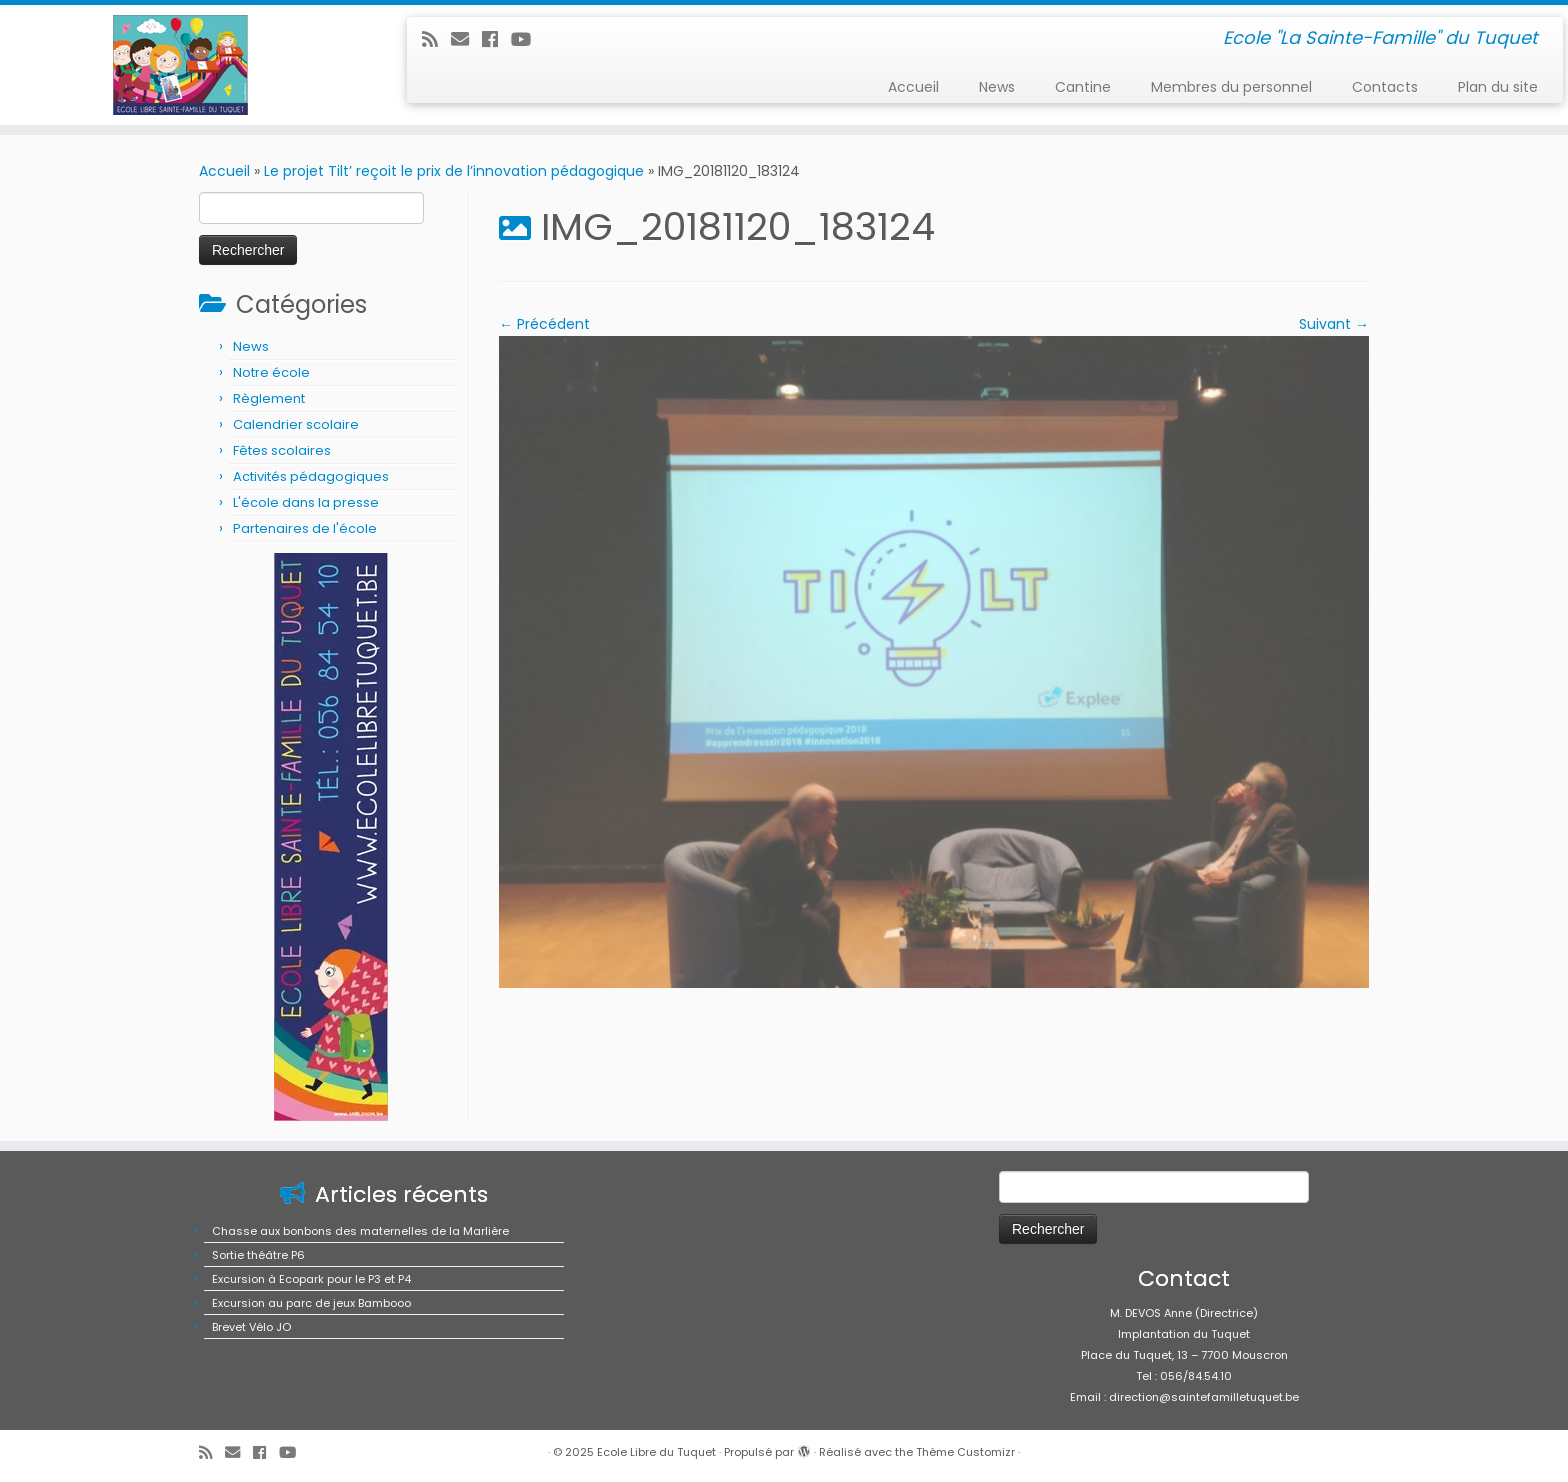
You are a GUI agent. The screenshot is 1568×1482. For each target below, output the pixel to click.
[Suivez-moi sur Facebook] (496, 39)
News (997, 87)
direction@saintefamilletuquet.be (1204, 1397)
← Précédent (544, 324)
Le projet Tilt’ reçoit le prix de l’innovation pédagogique (454, 171)
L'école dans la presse (306, 502)
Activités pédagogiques (311, 476)
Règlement (269, 398)
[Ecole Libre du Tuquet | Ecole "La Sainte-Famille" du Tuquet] (181, 65)
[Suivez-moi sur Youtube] (527, 39)
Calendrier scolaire (296, 424)
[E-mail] (466, 39)
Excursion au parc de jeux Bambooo (311, 1303)
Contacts (1385, 87)
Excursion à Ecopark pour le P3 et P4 (311, 1279)
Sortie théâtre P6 (258, 1255)
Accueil (913, 87)
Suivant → (1334, 324)
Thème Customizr (965, 1452)
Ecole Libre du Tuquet (656, 1452)
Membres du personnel (1231, 87)
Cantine (1083, 87)
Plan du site (1498, 87)
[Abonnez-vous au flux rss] (436, 39)
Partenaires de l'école (305, 528)
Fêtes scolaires (282, 450)
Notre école (271, 372)
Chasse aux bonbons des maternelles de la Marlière (360, 1231)
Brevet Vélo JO (251, 1327)
